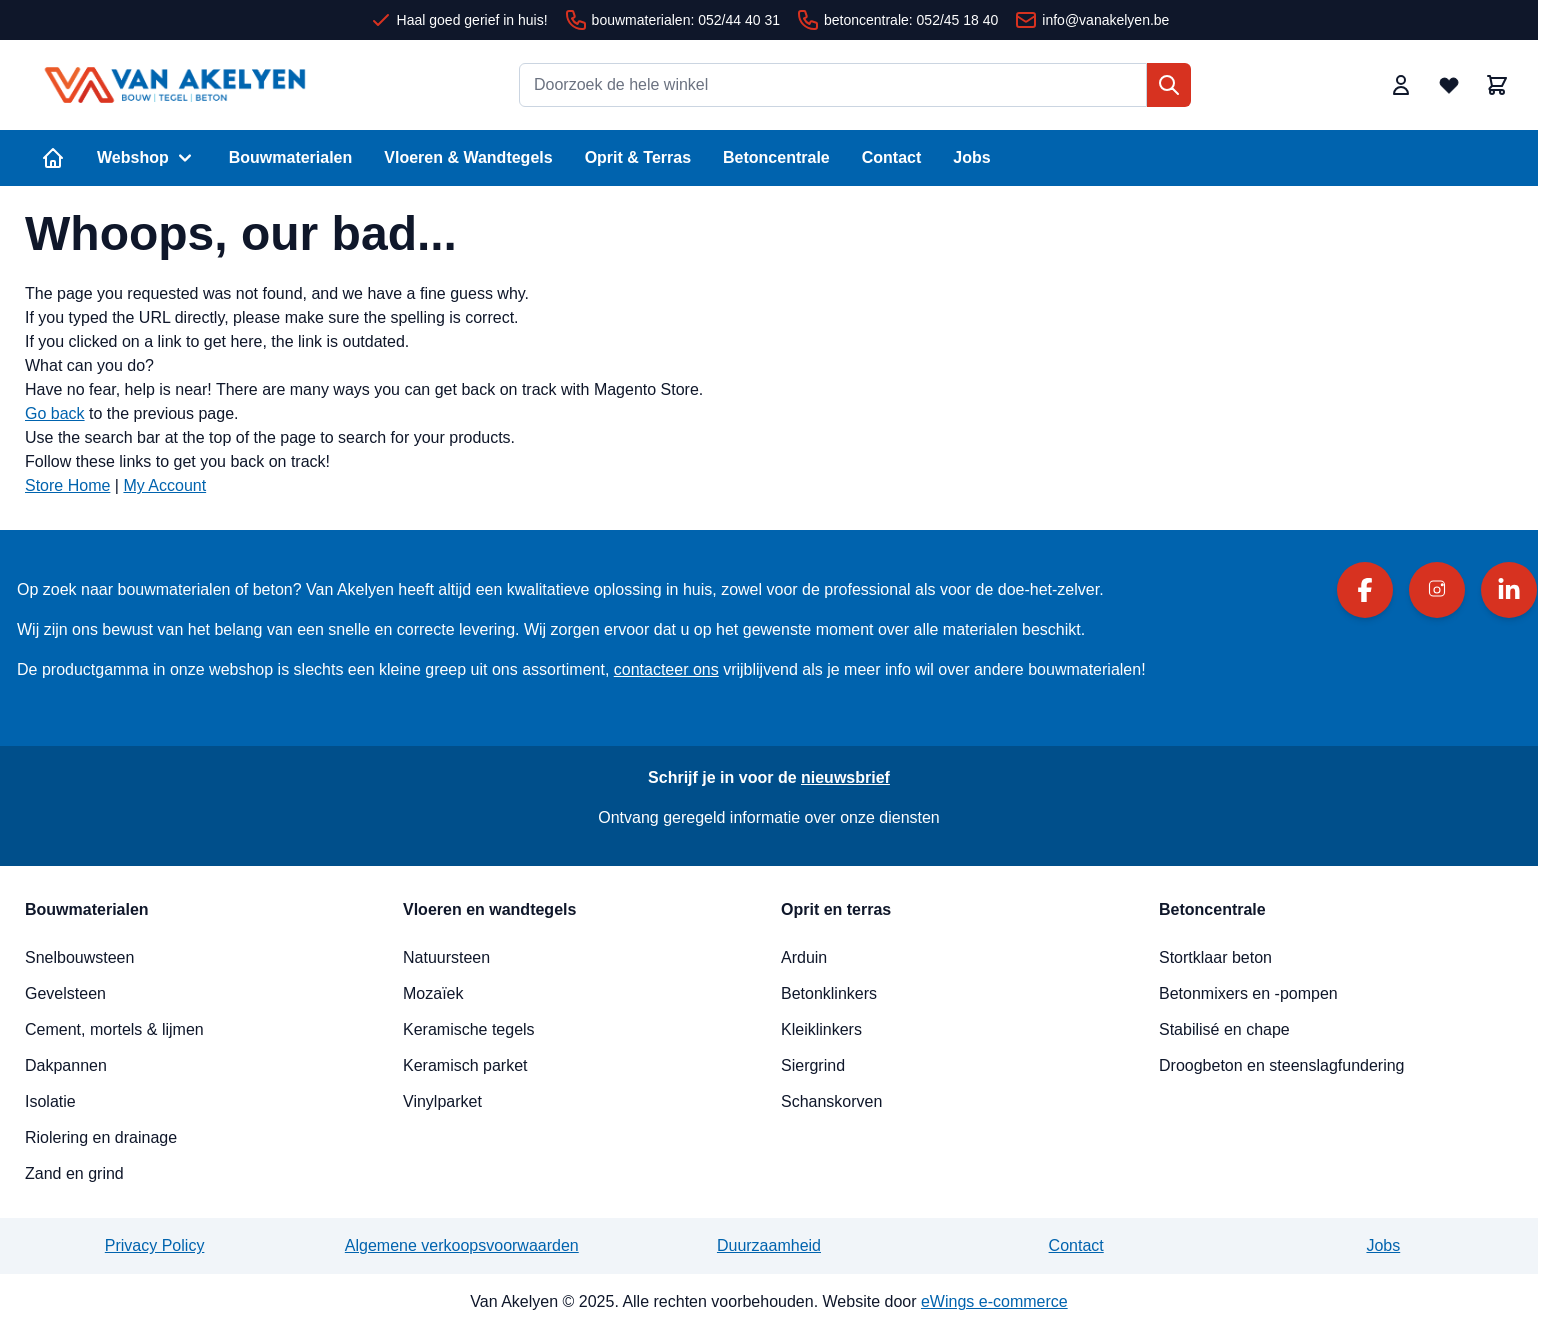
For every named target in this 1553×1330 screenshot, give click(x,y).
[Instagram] (1437, 590)
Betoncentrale (776, 157)
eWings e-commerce (994, 1301)
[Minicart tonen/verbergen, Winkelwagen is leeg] (1497, 85)
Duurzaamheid (769, 1245)
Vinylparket (442, 1101)
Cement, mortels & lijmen (114, 1029)
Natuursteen (446, 957)
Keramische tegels (469, 1029)
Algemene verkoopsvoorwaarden (462, 1245)
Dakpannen (66, 1065)
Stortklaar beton (1215, 957)
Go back (55, 413)
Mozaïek (433, 993)
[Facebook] (1365, 590)
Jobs (971, 157)
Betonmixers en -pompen (1248, 993)
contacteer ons (666, 669)
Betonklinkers (829, 993)
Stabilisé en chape (1224, 1029)
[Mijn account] (1401, 85)
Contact (892, 157)
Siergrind (813, 1065)
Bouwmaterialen (291, 157)
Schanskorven (831, 1101)
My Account (164, 485)
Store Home (67, 485)
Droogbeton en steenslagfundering (1282, 1065)
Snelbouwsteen (79, 957)
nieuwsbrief (845, 777)
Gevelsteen (65, 993)
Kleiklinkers (821, 1029)
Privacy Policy (155, 1245)
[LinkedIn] (1509, 590)
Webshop (147, 158)
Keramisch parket (465, 1065)
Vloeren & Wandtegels (468, 157)
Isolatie (50, 1101)
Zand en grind (74, 1173)
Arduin (804, 957)
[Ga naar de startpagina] (175, 85)
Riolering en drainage (101, 1137)
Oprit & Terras (638, 157)
